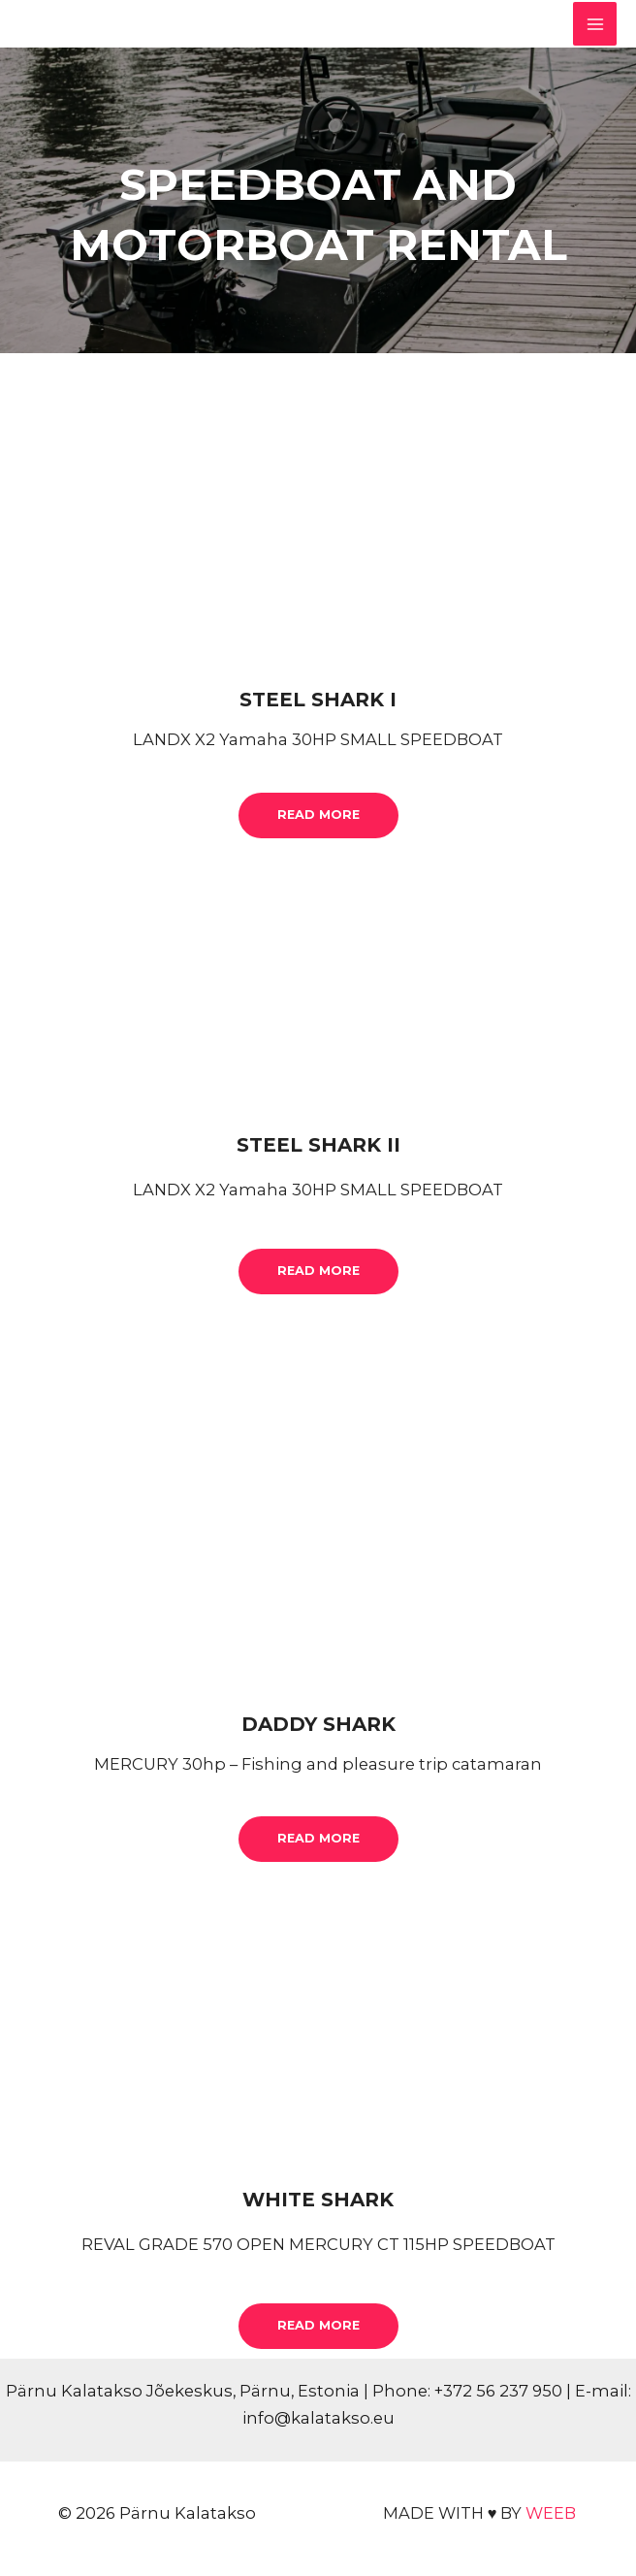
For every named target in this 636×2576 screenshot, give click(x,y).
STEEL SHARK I (318, 699)
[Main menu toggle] (595, 24)
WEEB (550, 2513)
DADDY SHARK (318, 1724)
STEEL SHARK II (318, 1145)
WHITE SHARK (318, 2199)
